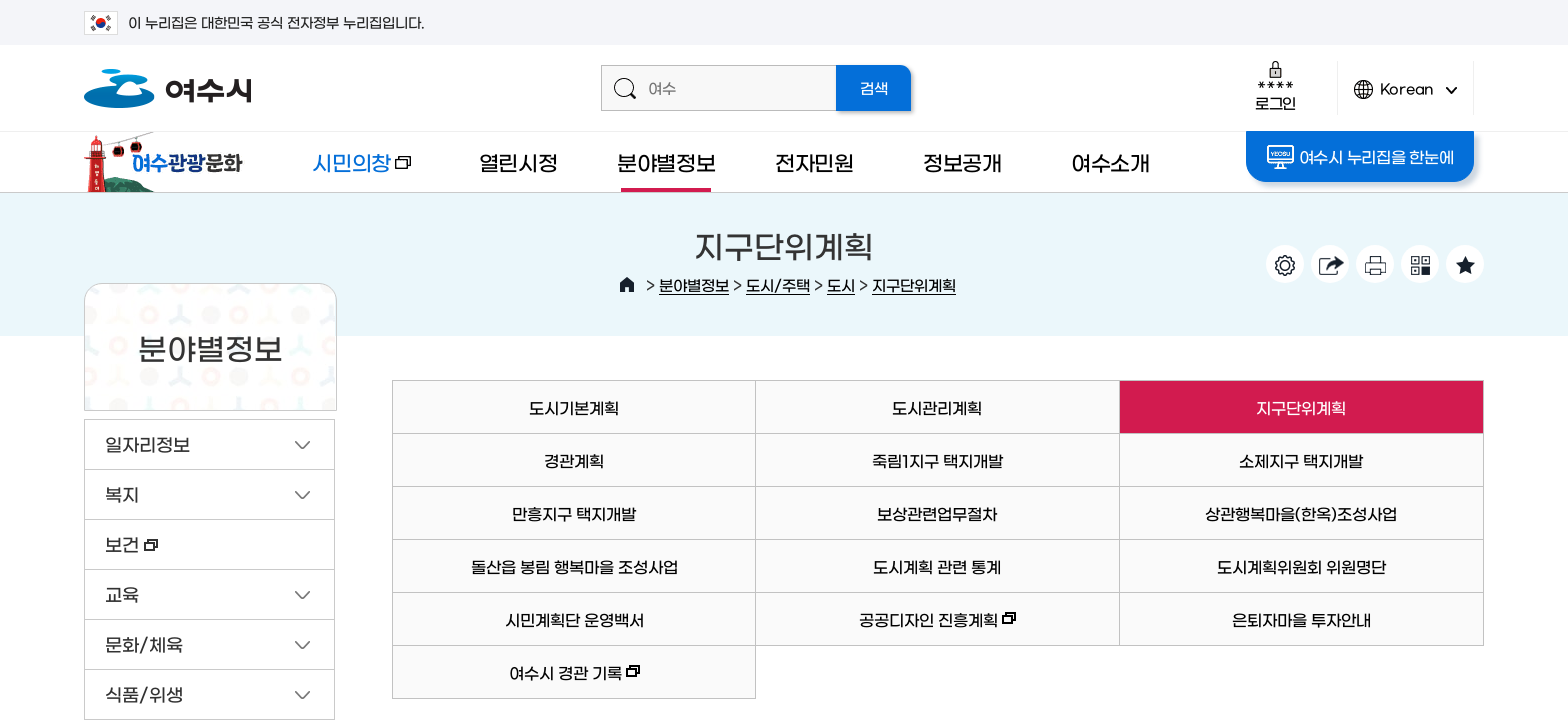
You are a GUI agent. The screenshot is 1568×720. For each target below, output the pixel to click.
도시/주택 (778, 284)
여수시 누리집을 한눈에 (1360, 157)
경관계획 (574, 460)
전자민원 (814, 161)
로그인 (1275, 85)
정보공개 (962, 161)
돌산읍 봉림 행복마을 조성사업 (574, 566)
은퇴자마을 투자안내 (1301, 619)
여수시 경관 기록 (516, 681)
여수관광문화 (169, 162)
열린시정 (518, 161)
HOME (627, 285)
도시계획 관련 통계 (937, 566)
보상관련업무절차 (937, 513)
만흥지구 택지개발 (574, 513)
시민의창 (345, 171)
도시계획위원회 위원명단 (1301, 566)
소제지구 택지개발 (1301, 460)
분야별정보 (666, 161)
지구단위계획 (914, 284)
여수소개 (1110, 161)
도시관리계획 (937, 407)
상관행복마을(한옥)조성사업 (1301, 513)
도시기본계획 (574, 407)
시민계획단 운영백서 (574, 619)
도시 (841, 284)
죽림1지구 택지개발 (937, 460)
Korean (1406, 97)
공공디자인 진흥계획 (886, 628)
